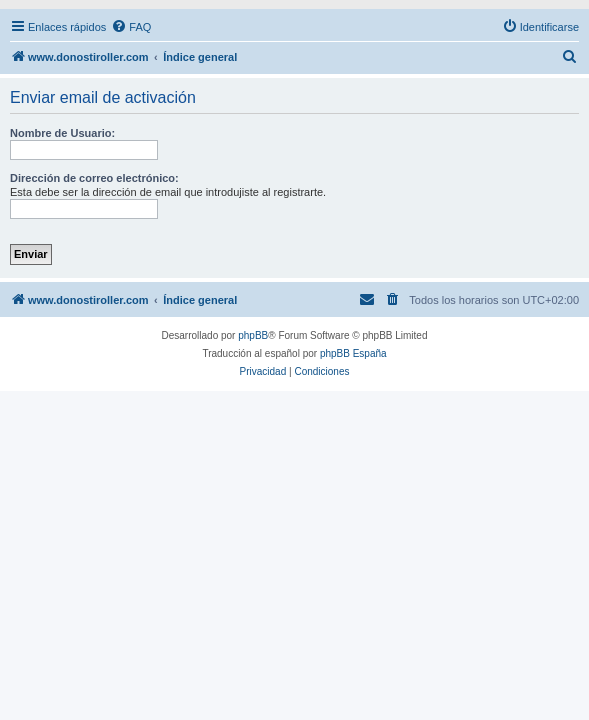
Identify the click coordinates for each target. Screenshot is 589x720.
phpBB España (353, 353)
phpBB (253, 335)
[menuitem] (131, 27)
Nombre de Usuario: (62, 133)
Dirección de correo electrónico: (94, 178)
